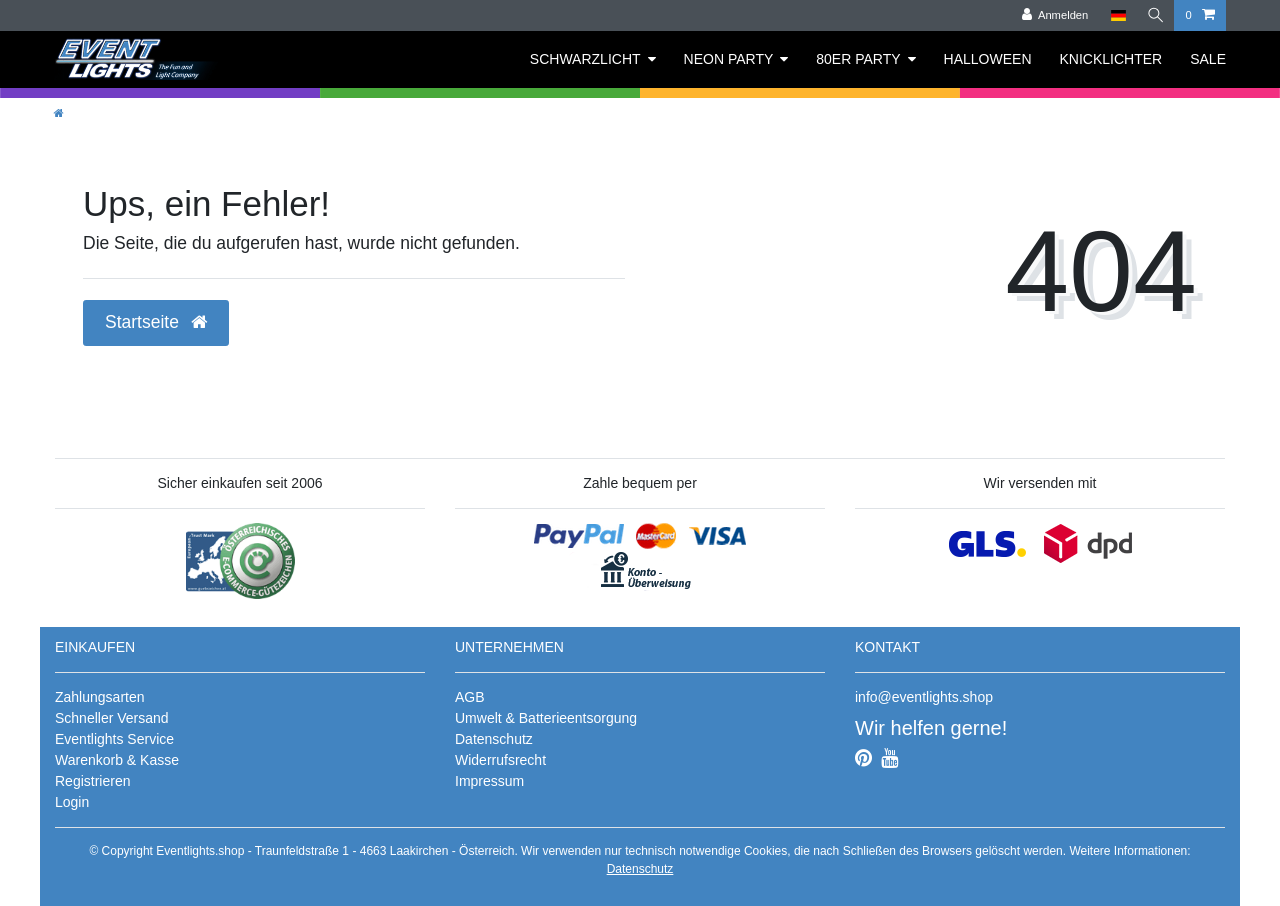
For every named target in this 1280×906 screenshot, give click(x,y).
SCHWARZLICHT (585, 59)
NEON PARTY (729, 59)
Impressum (489, 781)
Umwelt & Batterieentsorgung (546, 718)
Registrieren (92, 781)
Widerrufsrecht (500, 760)
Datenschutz (494, 739)
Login (72, 802)
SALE (1208, 59)
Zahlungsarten (100, 697)
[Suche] (1154, 15)
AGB (470, 697)
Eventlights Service (114, 739)
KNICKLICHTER (1111, 59)
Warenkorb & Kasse (117, 760)
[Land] (1115, 15)
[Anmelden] (1052, 15)
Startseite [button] (156, 322)
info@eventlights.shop (924, 697)
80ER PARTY (858, 59)
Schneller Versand (112, 718)
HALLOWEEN (988, 59)
